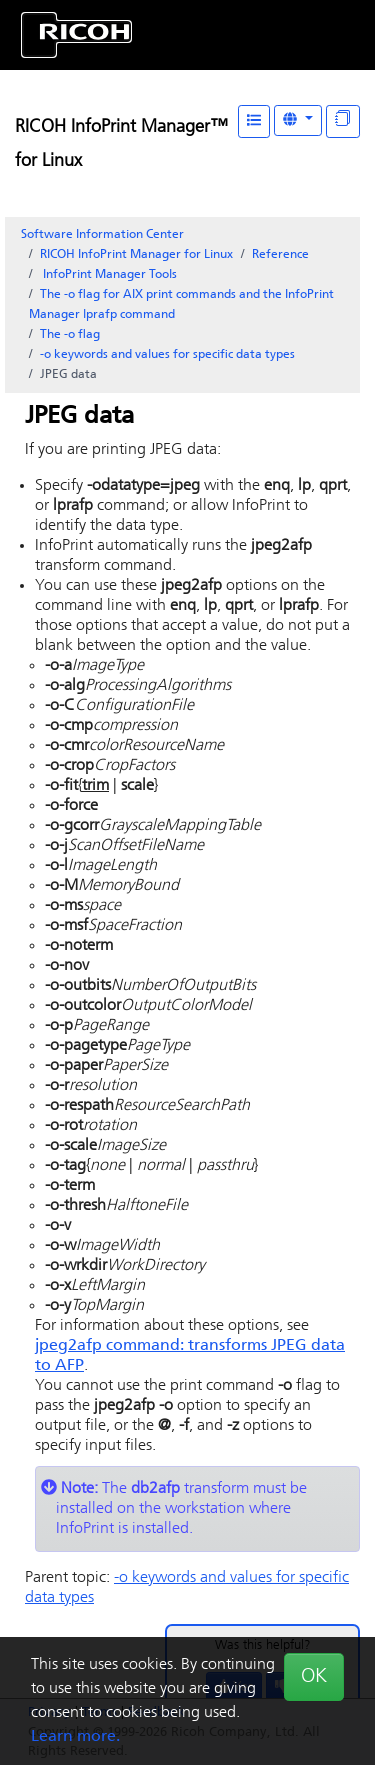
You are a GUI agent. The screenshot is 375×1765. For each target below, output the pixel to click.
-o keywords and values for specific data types (167, 355)
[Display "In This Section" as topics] (343, 121)
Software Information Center (102, 235)
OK (314, 1677)
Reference (280, 255)
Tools (108, 275)
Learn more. (75, 1737)
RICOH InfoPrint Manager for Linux (136, 255)
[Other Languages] (298, 120)
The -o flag (70, 335)
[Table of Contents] (254, 121)
